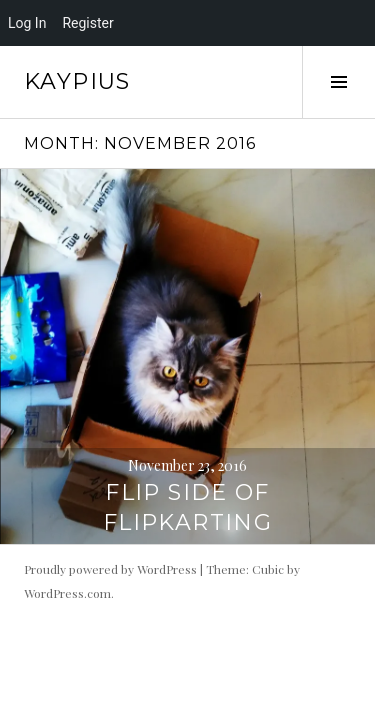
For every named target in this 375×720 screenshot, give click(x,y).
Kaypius (77, 81)
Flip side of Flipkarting (187, 507)
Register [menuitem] (87, 23)
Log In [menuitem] (27, 23)
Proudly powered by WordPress (110, 569)
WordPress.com (67, 593)
